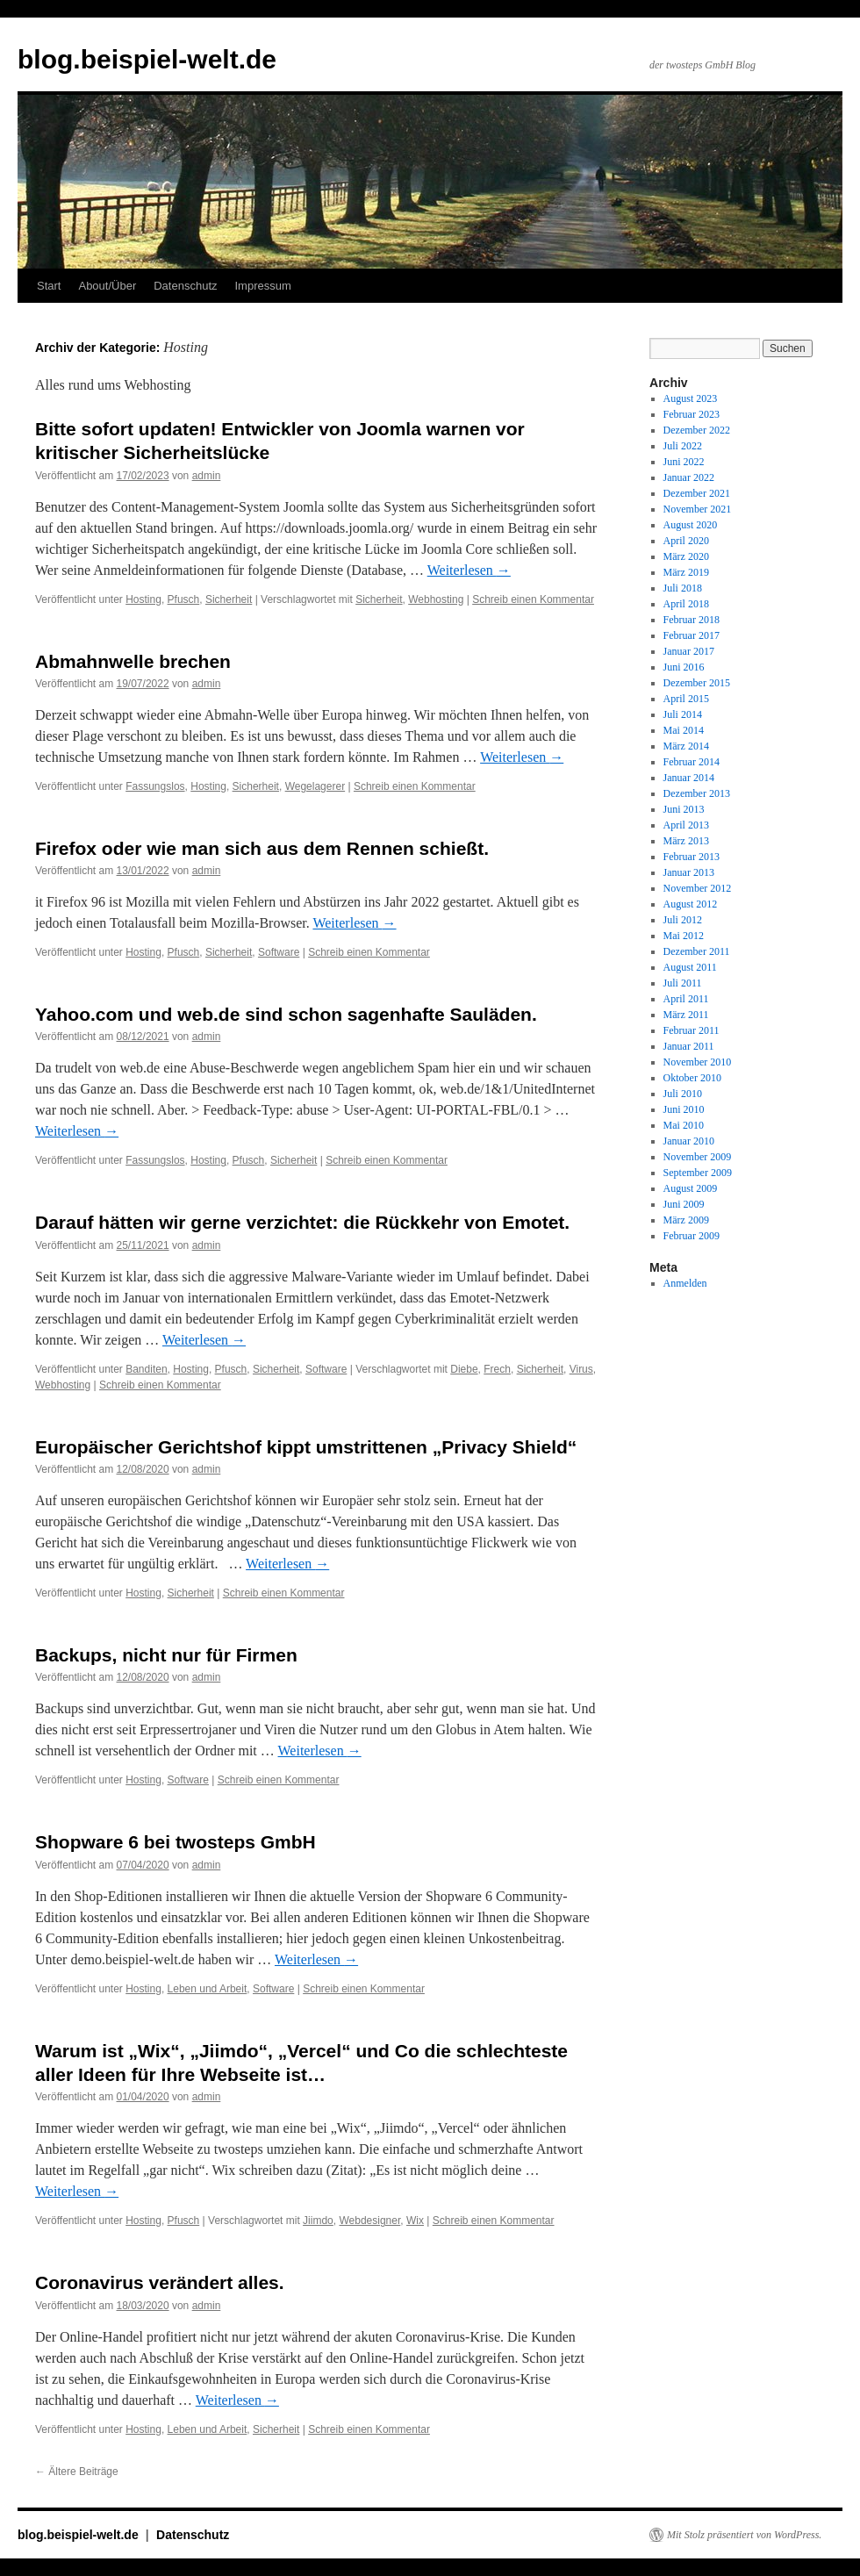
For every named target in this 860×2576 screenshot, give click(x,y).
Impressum (263, 285)
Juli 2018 (682, 588)
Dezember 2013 (696, 793)
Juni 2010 (684, 1109)
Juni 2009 (684, 1204)
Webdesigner (369, 2220)
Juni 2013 (684, 809)
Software (278, 952)
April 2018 (686, 604)
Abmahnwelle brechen (133, 661)
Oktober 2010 (692, 1078)
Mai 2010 (683, 1125)
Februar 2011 (691, 1030)
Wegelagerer (315, 786)
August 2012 (690, 904)
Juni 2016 (684, 667)
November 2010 (697, 1062)
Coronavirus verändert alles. (159, 2282)
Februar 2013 (691, 856)
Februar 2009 (691, 1236)
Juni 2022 (684, 462)
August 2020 (690, 525)
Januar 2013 (688, 872)
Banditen (146, 1369)
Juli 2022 (682, 446)
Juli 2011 (682, 983)
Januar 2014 (688, 777)
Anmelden (685, 1283)
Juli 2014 (682, 714)
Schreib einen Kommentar (533, 599)
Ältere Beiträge (76, 2471)
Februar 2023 (691, 414)
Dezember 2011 (696, 951)
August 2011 (690, 967)
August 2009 (690, 1188)
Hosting (143, 599)
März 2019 (686, 572)
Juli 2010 (682, 1093)
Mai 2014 (683, 730)
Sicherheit (228, 599)
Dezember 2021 (696, 493)
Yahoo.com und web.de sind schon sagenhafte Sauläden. (286, 1014)
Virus (581, 1369)
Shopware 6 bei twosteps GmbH (175, 1842)
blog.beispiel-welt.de (147, 59)
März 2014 (686, 746)
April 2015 (686, 698)
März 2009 (686, 1220)
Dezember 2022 (696, 430)
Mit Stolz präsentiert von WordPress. (744, 2535)
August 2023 (690, 398)
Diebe (463, 1369)
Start (49, 285)
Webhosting (435, 599)
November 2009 (697, 1157)
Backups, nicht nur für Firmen (166, 1655)
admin (206, 476)
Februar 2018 (691, 620)
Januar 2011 (688, 1046)
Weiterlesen (469, 570)
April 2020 (686, 541)
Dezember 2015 (696, 683)
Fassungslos (154, 786)
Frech (497, 1369)
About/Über (107, 285)
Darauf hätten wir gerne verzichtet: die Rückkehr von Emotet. (302, 1222)
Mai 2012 (683, 935)
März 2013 (686, 841)
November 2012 (697, 888)
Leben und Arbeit (207, 1989)
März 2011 (686, 1014)
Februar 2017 (691, 635)
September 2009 (697, 1172)
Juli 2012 (682, 920)
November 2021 (697, 509)
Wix (415, 2220)
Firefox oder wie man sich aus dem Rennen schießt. (262, 848)
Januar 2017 (688, 651)
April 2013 (686, 825)
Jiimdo (318, 2220)
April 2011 (686, 999)
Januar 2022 (688, 477)
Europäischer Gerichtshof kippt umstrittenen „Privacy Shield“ (306, 1447)
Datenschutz (185, 285)
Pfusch (184, 599)
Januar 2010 (688, 1141)
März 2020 (686, 556)
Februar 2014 (691, 762)
